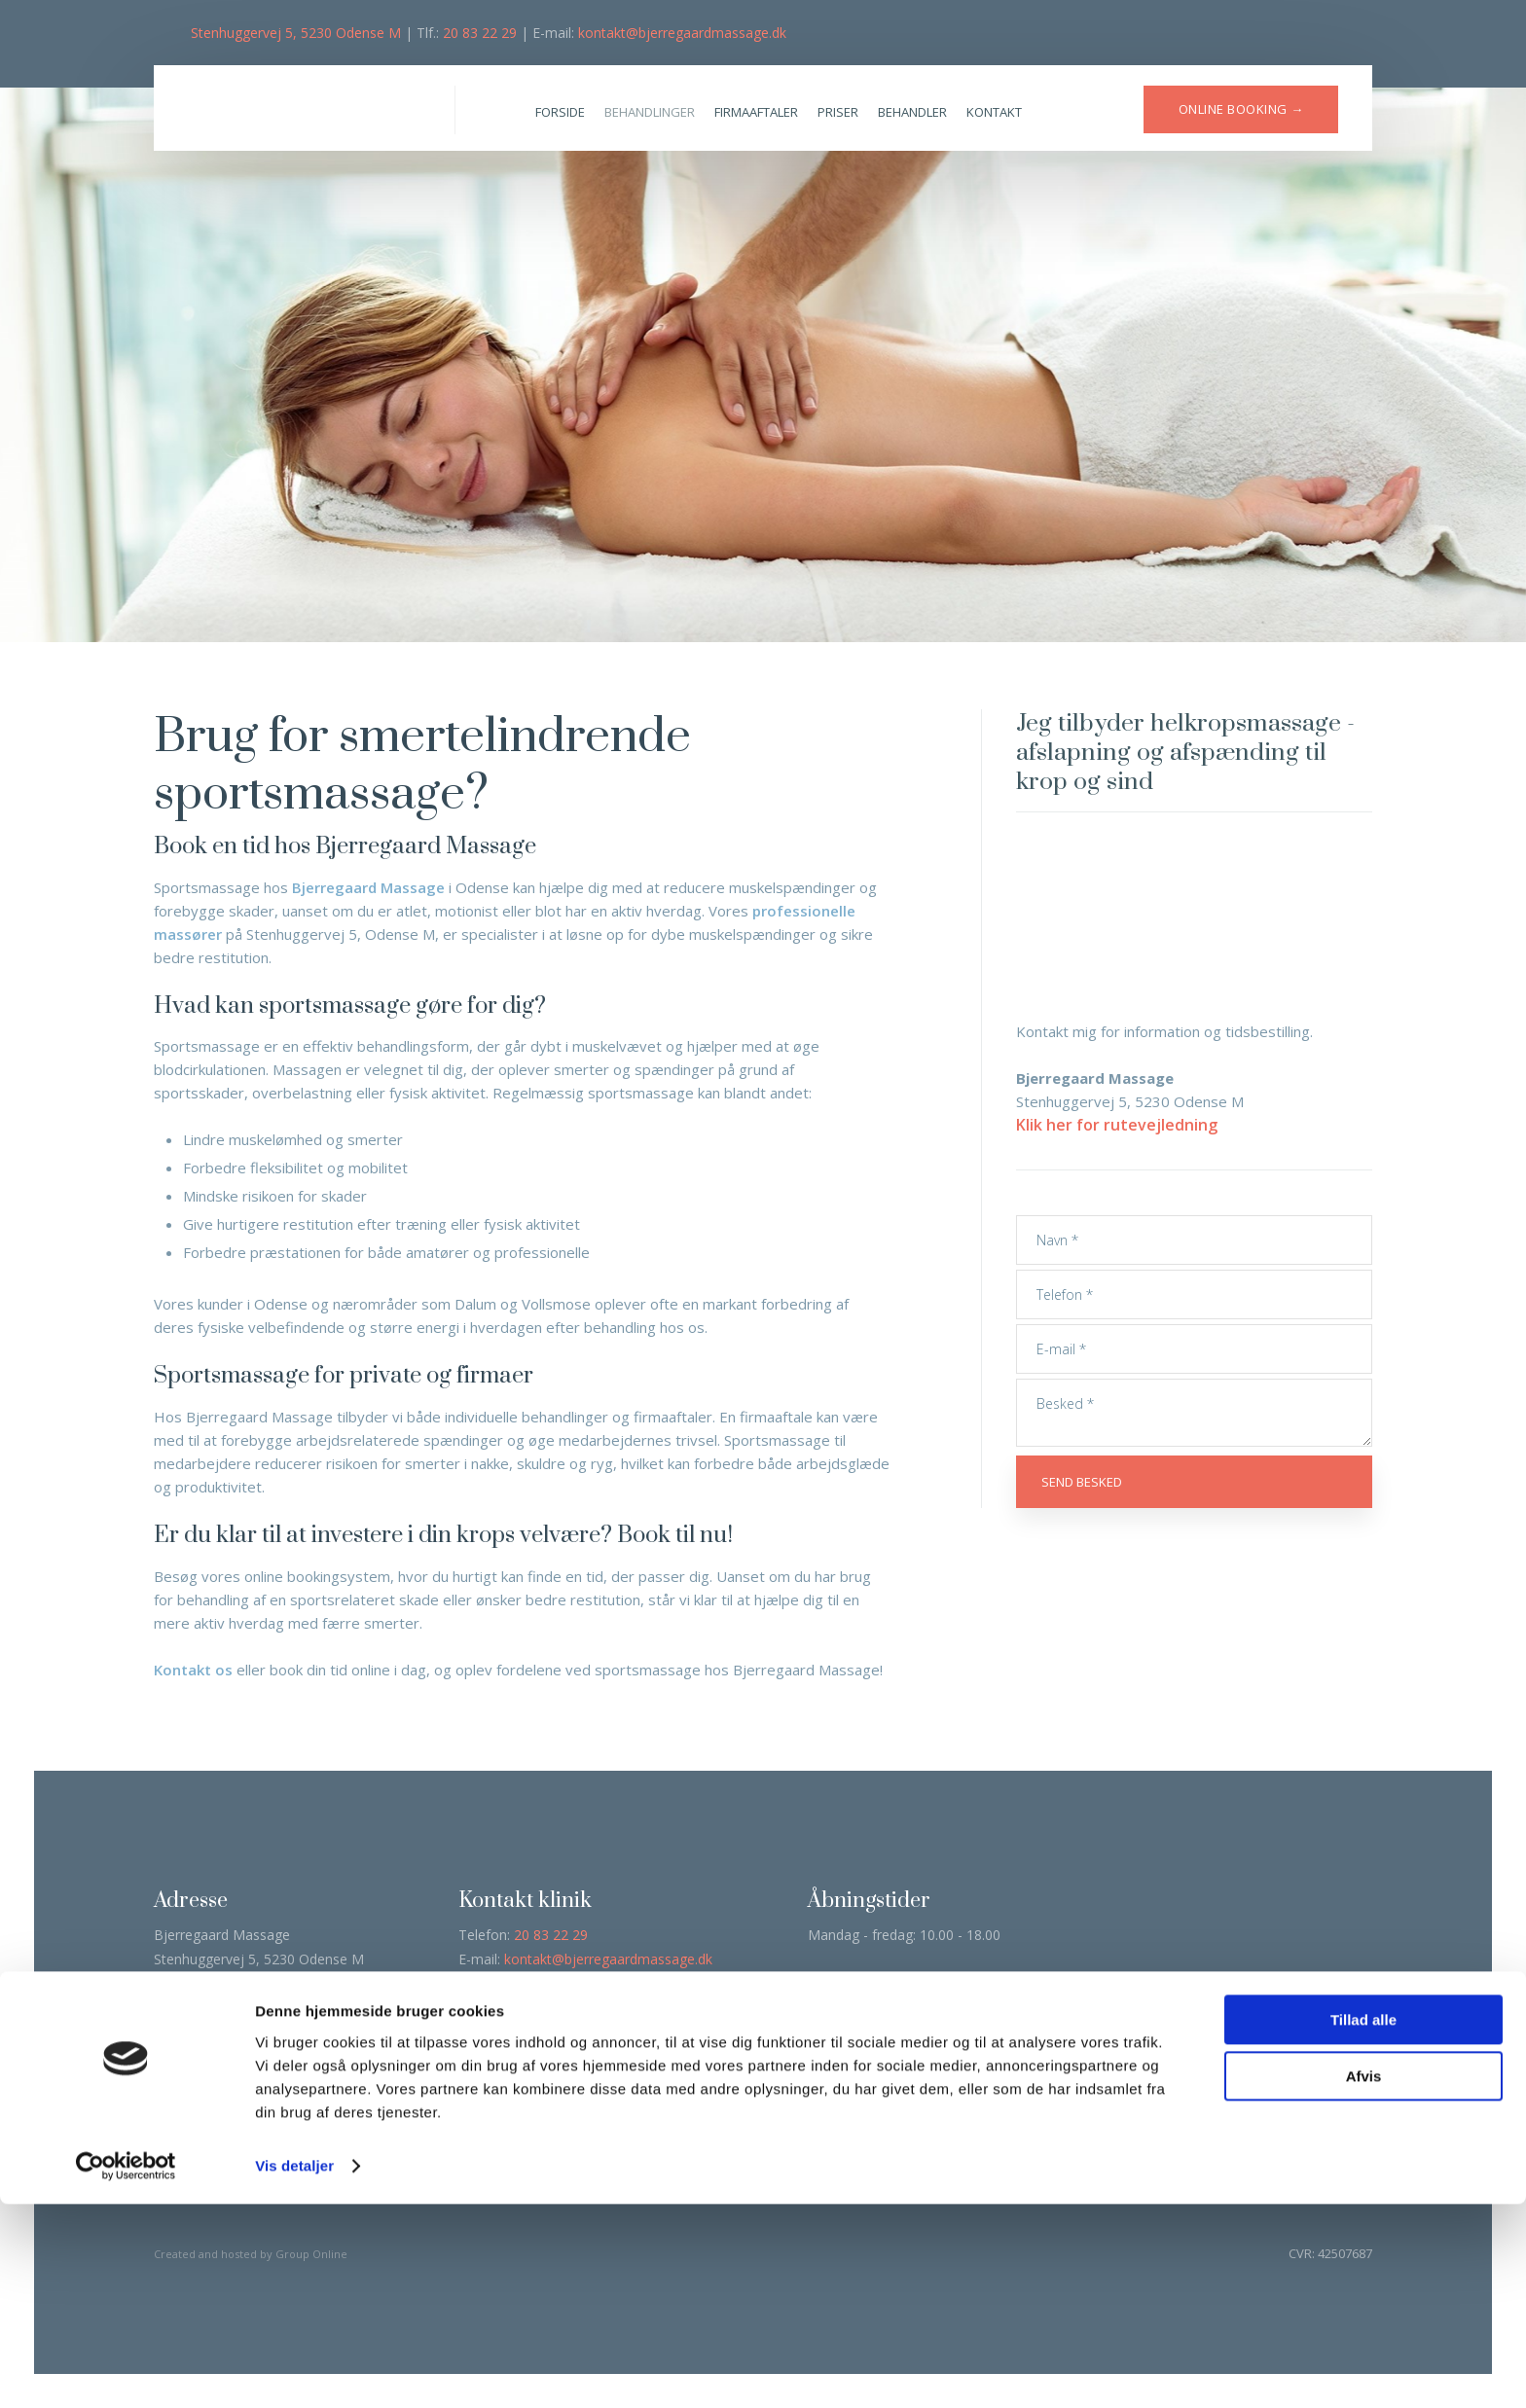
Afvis (1364, 2280)
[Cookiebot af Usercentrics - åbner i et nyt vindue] (126, 2370)
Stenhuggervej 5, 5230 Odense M (296, 32)
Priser (838, 112)
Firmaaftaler (756, 112)
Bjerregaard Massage (368, 887)
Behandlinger (649, 112)
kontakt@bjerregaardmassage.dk (682, 32)
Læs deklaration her (222, 2077)
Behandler (912, 112)
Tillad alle (1363, 2223)
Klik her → (640, 2044)
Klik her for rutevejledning (1116, 1124)
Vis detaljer (294, 2369)
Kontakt (994, 112)
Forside (560, 112)
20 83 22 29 (480, 32)
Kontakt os (193, 1669)
